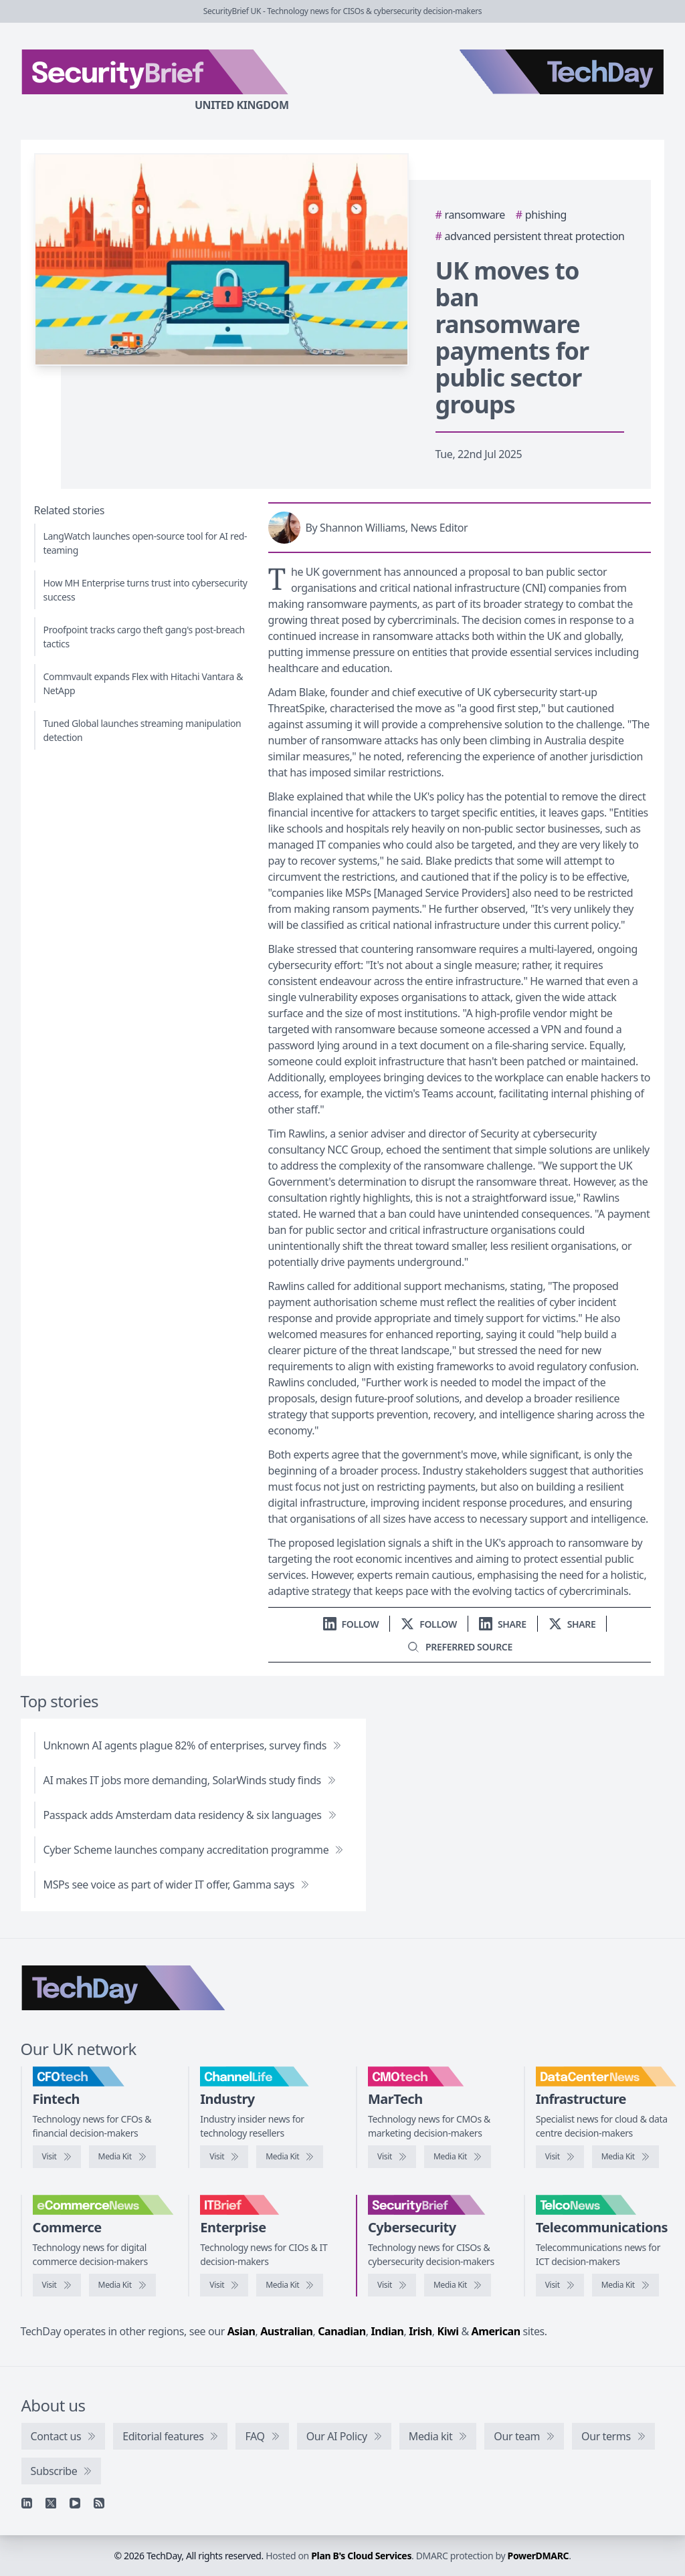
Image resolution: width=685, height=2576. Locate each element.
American (496, 2331)
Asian (241, 2331)
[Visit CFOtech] (57, 2156)
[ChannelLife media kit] (289, 2156)
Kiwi (447, 2331)
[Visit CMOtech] (392, 2156)
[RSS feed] (99, 2503)
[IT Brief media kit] (289, 2285)
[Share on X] (572, 1624)
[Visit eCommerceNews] (57, 2285)
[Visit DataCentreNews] (560, 2156)
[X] (50, 2503)
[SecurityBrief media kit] (457, 2285)
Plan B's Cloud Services (361, 2555)
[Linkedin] (26, 2503)
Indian (387, 2331)
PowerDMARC (538, 2555)
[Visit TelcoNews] (560, 2285)
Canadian (342, 2331)
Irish (420, 2331)
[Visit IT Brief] (224, 2285)
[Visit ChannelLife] (224, 2156)
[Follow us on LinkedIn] (351, 1624)
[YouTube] (75, 2503)
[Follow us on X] (429, 1624)
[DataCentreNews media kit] (625, 2156)
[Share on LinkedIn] (502, 1624)
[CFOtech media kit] (122, 2156)
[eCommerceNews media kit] (122, 2285)
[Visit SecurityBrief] (392, 2285)
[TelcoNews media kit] (625, 2285)
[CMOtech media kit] (457, 2156)
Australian (286, 2331)
